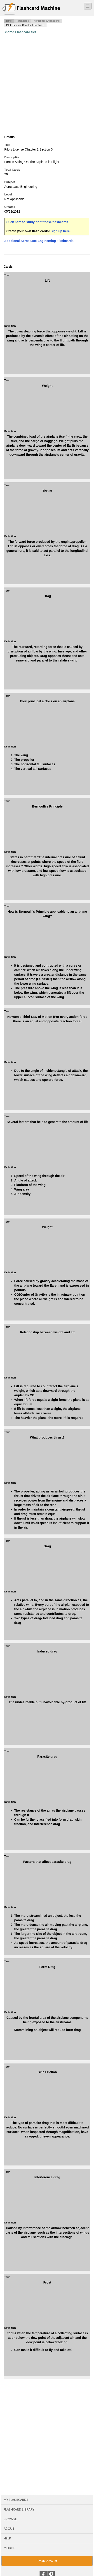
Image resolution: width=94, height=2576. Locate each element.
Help (7, 2538)
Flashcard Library (19, 2509)
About (9, 2528)
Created (9, 207)
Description (12, 157)
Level (8, 194)
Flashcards (22, 20)
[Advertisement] (47, 84)
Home (8, 20)
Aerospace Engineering (46, 20)
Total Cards (12, 169)
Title (7, 144)
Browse (10, 2519)
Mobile (9, 2548)
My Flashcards (16, 2500)
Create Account (47, 2561)
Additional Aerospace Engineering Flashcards (38, 241)
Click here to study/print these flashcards (37, 222)
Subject (9, 182)
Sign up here (60, 231)
